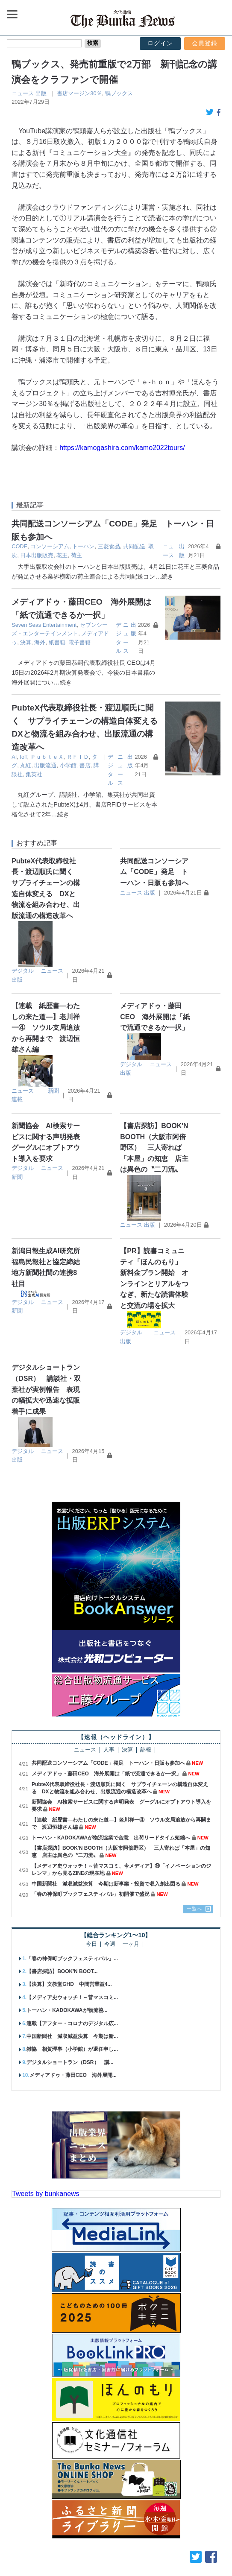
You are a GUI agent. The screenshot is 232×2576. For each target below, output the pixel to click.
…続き (164, 576)
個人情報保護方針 (171, 2553)
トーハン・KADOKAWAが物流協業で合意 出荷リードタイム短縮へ (111, 1797)
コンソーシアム (49, 546)
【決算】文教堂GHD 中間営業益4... (69, 1944)
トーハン (83, 546)
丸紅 (111, 743)
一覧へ (194, 1868)
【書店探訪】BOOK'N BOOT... (61, 1931)
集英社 (99, 752)
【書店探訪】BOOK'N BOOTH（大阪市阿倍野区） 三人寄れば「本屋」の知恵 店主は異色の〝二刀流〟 (154, 1107)
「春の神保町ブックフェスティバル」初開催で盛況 (91, 1854)
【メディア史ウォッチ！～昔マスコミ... (72, 1957)
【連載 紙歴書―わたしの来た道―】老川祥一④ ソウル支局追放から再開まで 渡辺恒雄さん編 (46, 987)
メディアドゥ (75, 633)
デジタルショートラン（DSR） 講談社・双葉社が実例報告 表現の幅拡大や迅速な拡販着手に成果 (46, 1349)
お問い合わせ (120, 2553)
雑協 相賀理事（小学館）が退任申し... (72, 2009)
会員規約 (215, 2553)
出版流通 (23, 752)
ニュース (23, 93)
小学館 (45, 752)
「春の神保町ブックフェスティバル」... (72, 1918)
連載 (17, 1059)
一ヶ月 (131, 1903)
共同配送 (134, 546)
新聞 (53, 1050)
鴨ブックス (119, 93)
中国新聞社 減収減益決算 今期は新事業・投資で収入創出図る (106, 1843)
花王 (62, 555)
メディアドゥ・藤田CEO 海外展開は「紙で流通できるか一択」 (155, 976)
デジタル (23, 930)
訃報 (145, 1710)
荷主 (76, 555)
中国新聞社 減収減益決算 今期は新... (72, 1996)
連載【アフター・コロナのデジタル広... (72, 1983)
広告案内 (82, 2553)
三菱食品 (109, 546)
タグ (97, 743)
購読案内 (50, 2553)
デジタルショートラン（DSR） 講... (69, 2022)
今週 (109, 1903)
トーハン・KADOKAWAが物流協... (66, 1970)
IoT (23, 743)
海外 (115, 633)
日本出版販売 (36, 555)
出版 (41, 93)
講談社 (79, 752)
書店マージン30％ (79, 93)
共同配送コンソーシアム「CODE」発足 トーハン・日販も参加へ (154, 831)
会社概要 (17, 2553)
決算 (100, 633)
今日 (91, 1903)
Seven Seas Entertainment (44, 625)
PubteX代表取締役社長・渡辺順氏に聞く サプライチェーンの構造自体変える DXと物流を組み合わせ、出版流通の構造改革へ (99, 720)
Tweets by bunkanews (45, 2153)
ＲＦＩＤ (78, 743)
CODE (19, 546)
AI (14, 743)
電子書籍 (37, 642)
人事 (109, 1710)
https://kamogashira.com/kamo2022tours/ (122, 447)
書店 (62, 752)
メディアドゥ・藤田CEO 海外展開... (73, 2035)
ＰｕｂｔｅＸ (47, 743)
